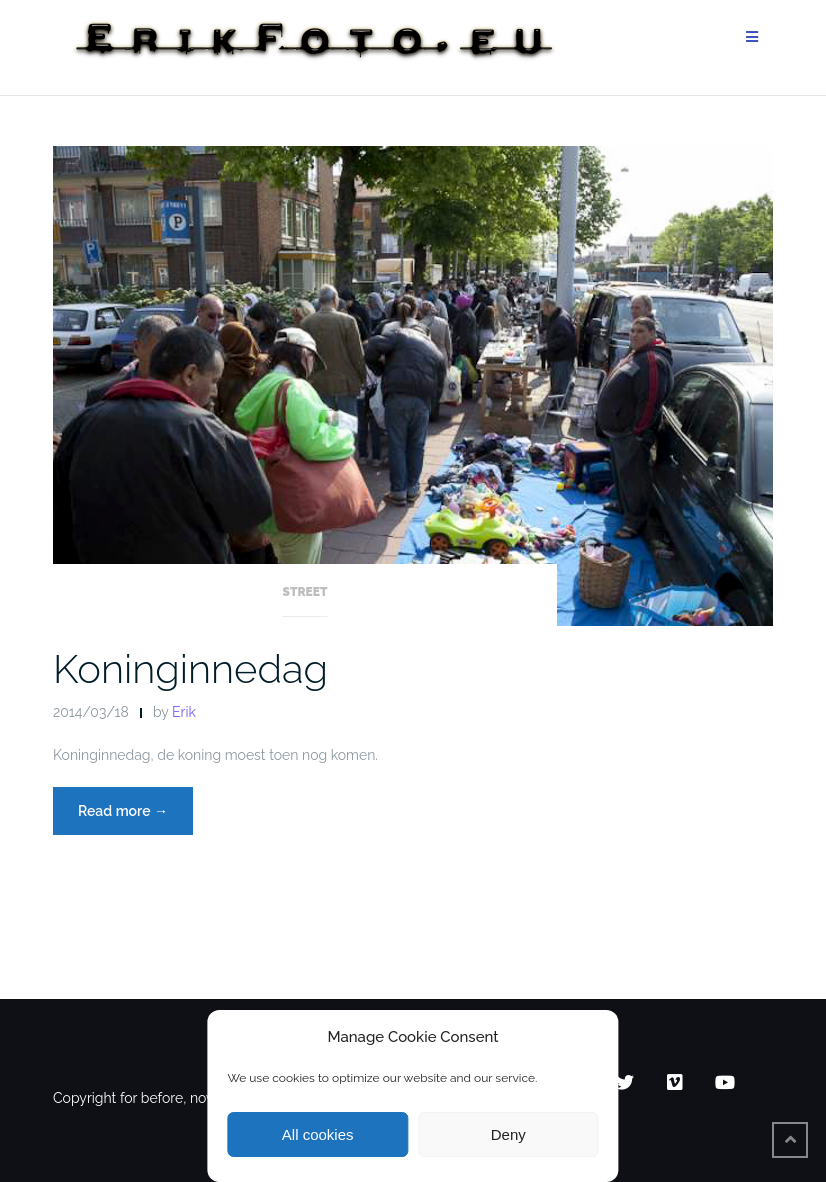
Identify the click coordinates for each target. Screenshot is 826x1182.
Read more (135, 808)
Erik (184, 712)
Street (305, 592)
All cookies (318, 1134)
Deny (508, 1134)
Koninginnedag (190, 668)
